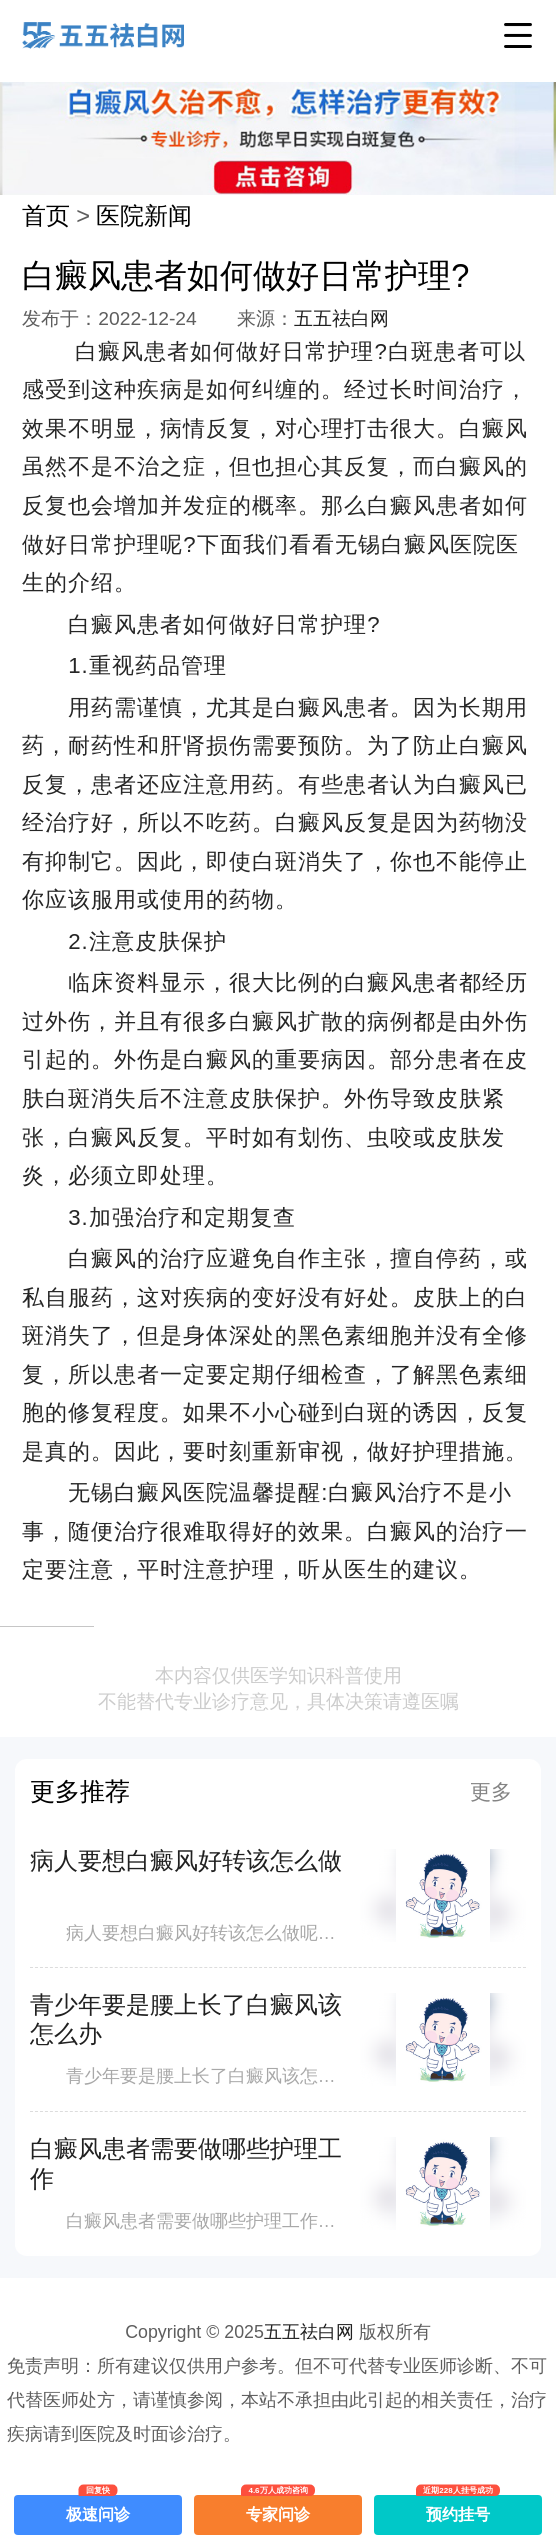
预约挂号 (458, 2509)
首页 (46, 216)
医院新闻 (144, 216)
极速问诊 (98, 2509)
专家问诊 (278, 2509)
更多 (491, 1791)
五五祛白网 (341, 318)
